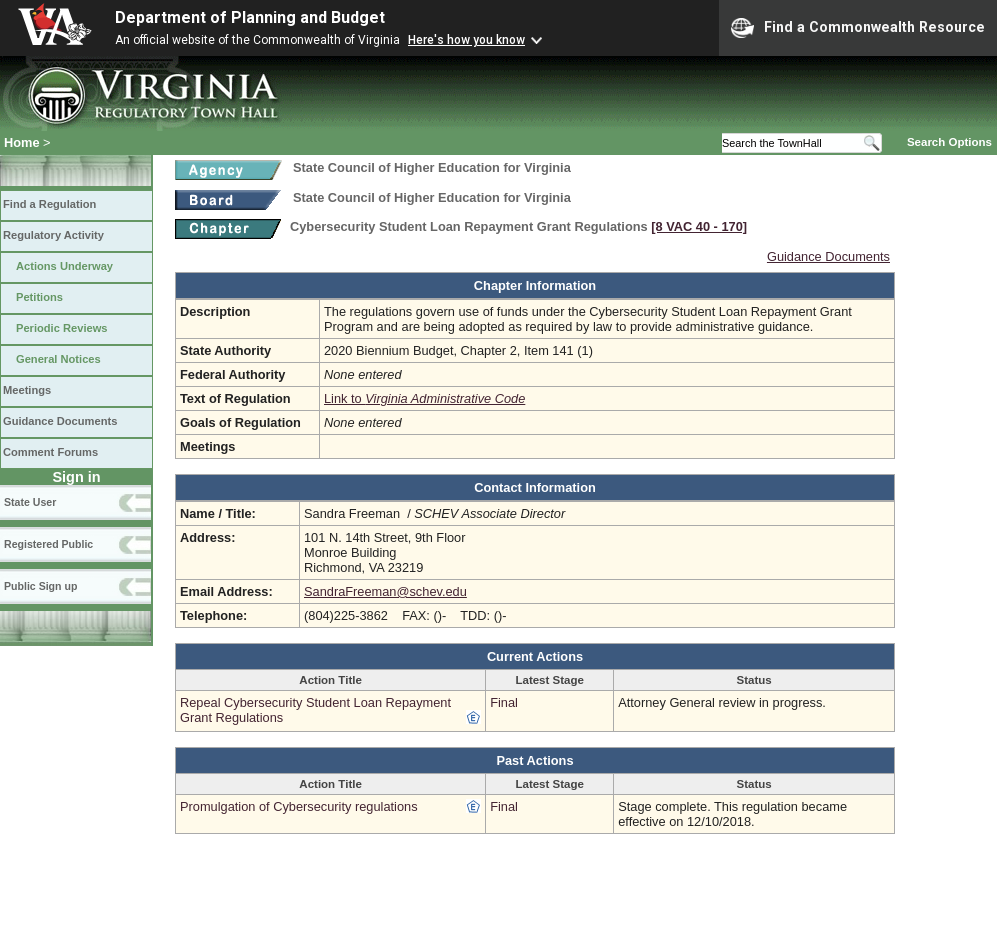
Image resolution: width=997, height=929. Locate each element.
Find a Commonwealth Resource (858, 28)
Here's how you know (466, 40)
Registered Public (48, 544)
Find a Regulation (49, 204)
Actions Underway (64, 266)
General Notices (58, 359)
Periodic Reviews (62, 328)
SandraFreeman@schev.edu (385, 591)
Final (504, 702)
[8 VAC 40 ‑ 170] (699, 226)
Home (22, 142)
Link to (424, 398)
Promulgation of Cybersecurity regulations (299, 806)
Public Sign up (40, 586)
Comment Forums (50, 452)
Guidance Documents (60, 421)
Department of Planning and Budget (250, 17)
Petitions (39, 297)
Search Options (949, 142)
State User (30, 502)
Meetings (27, 390)
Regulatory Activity (53, 235)
